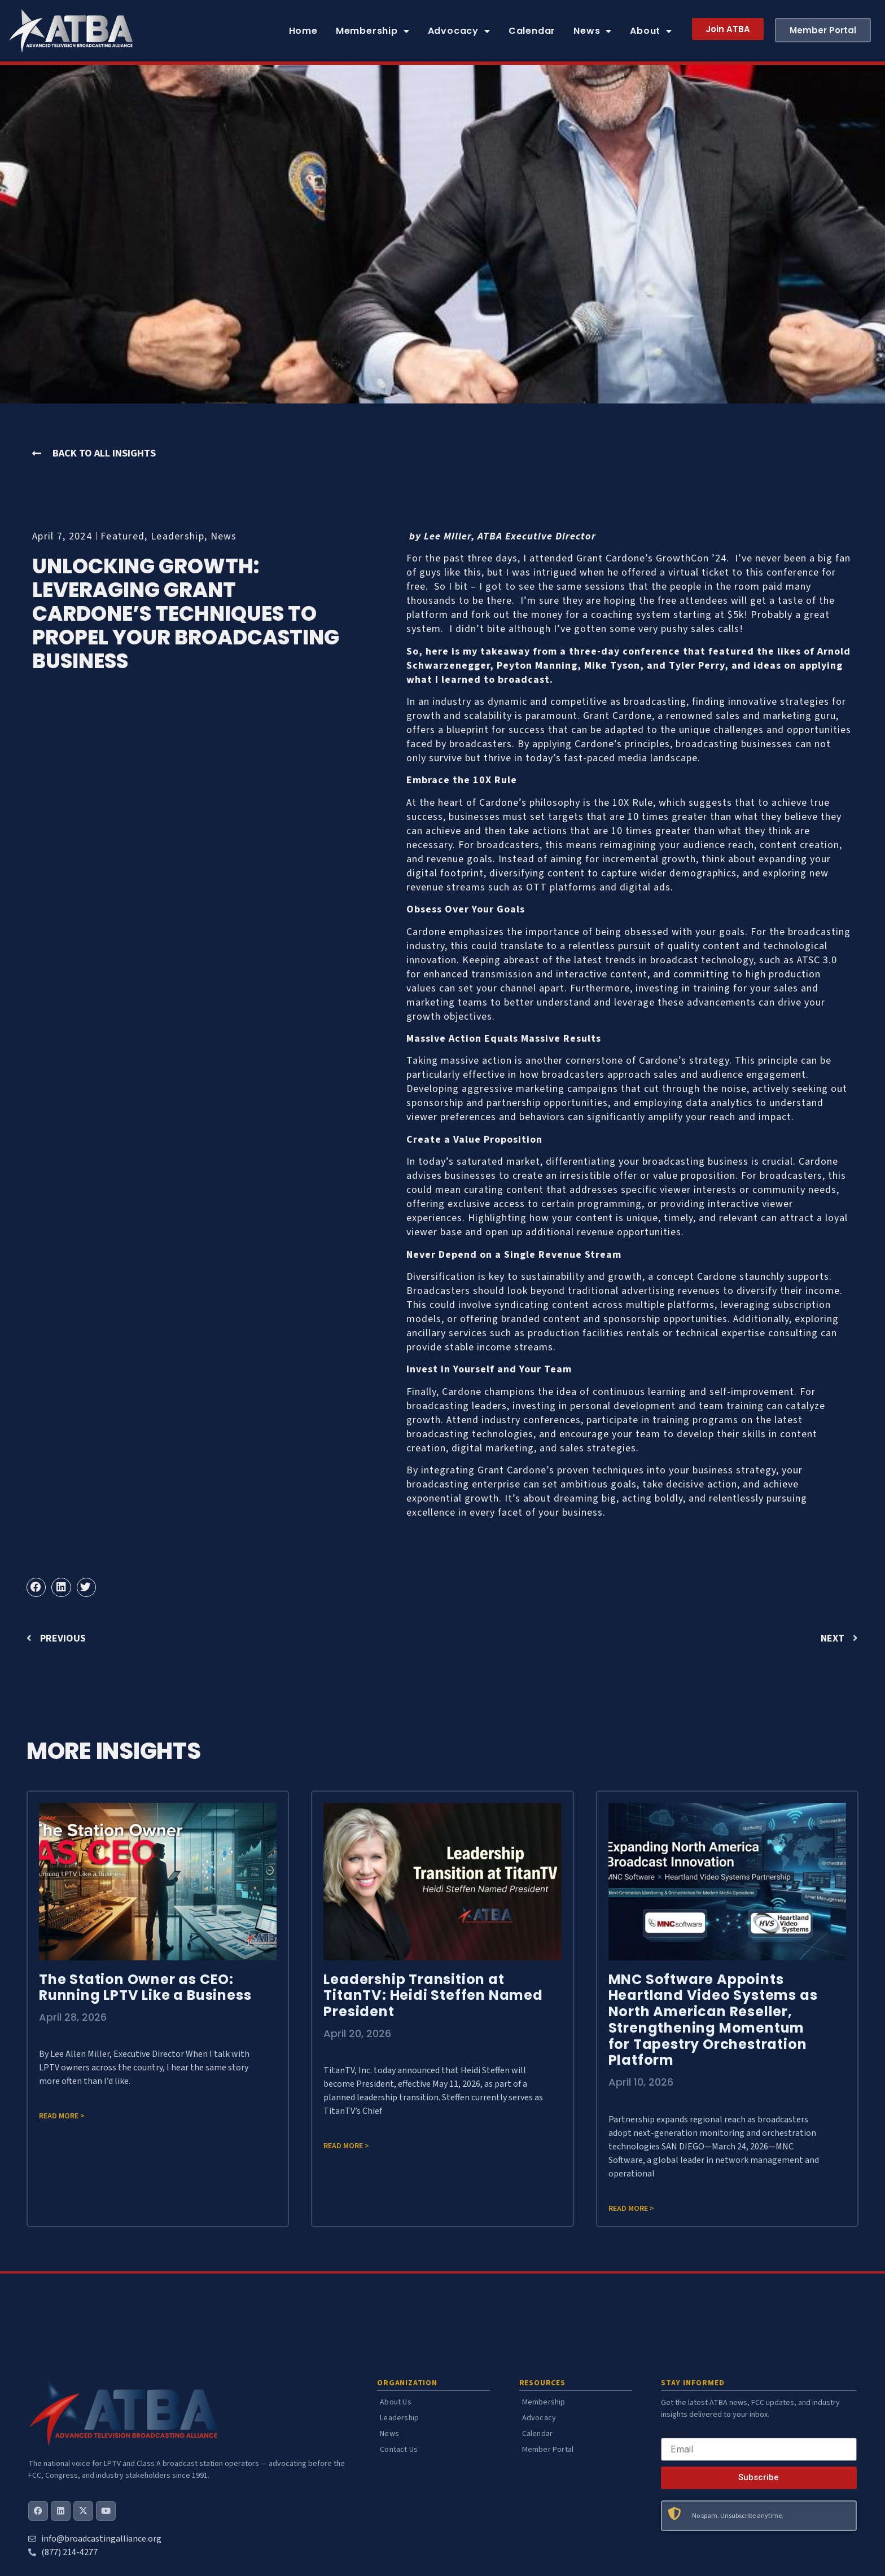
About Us (395, 2402)
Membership (373, 31)
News (592, 31)
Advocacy (459, 31)
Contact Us (399, 2449)
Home (303, 30)
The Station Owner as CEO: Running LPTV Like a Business (145, 1987)
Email (672, 2433)
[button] (36, 1587)
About (651, 31)
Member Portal (548, 2449)
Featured (122, 536)
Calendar (532, 30)
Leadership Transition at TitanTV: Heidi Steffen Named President (432, 1995)
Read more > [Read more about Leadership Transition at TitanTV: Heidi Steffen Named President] (346, 2146)
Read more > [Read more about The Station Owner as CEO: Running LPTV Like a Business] (62, 2116)
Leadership (177, 536)
